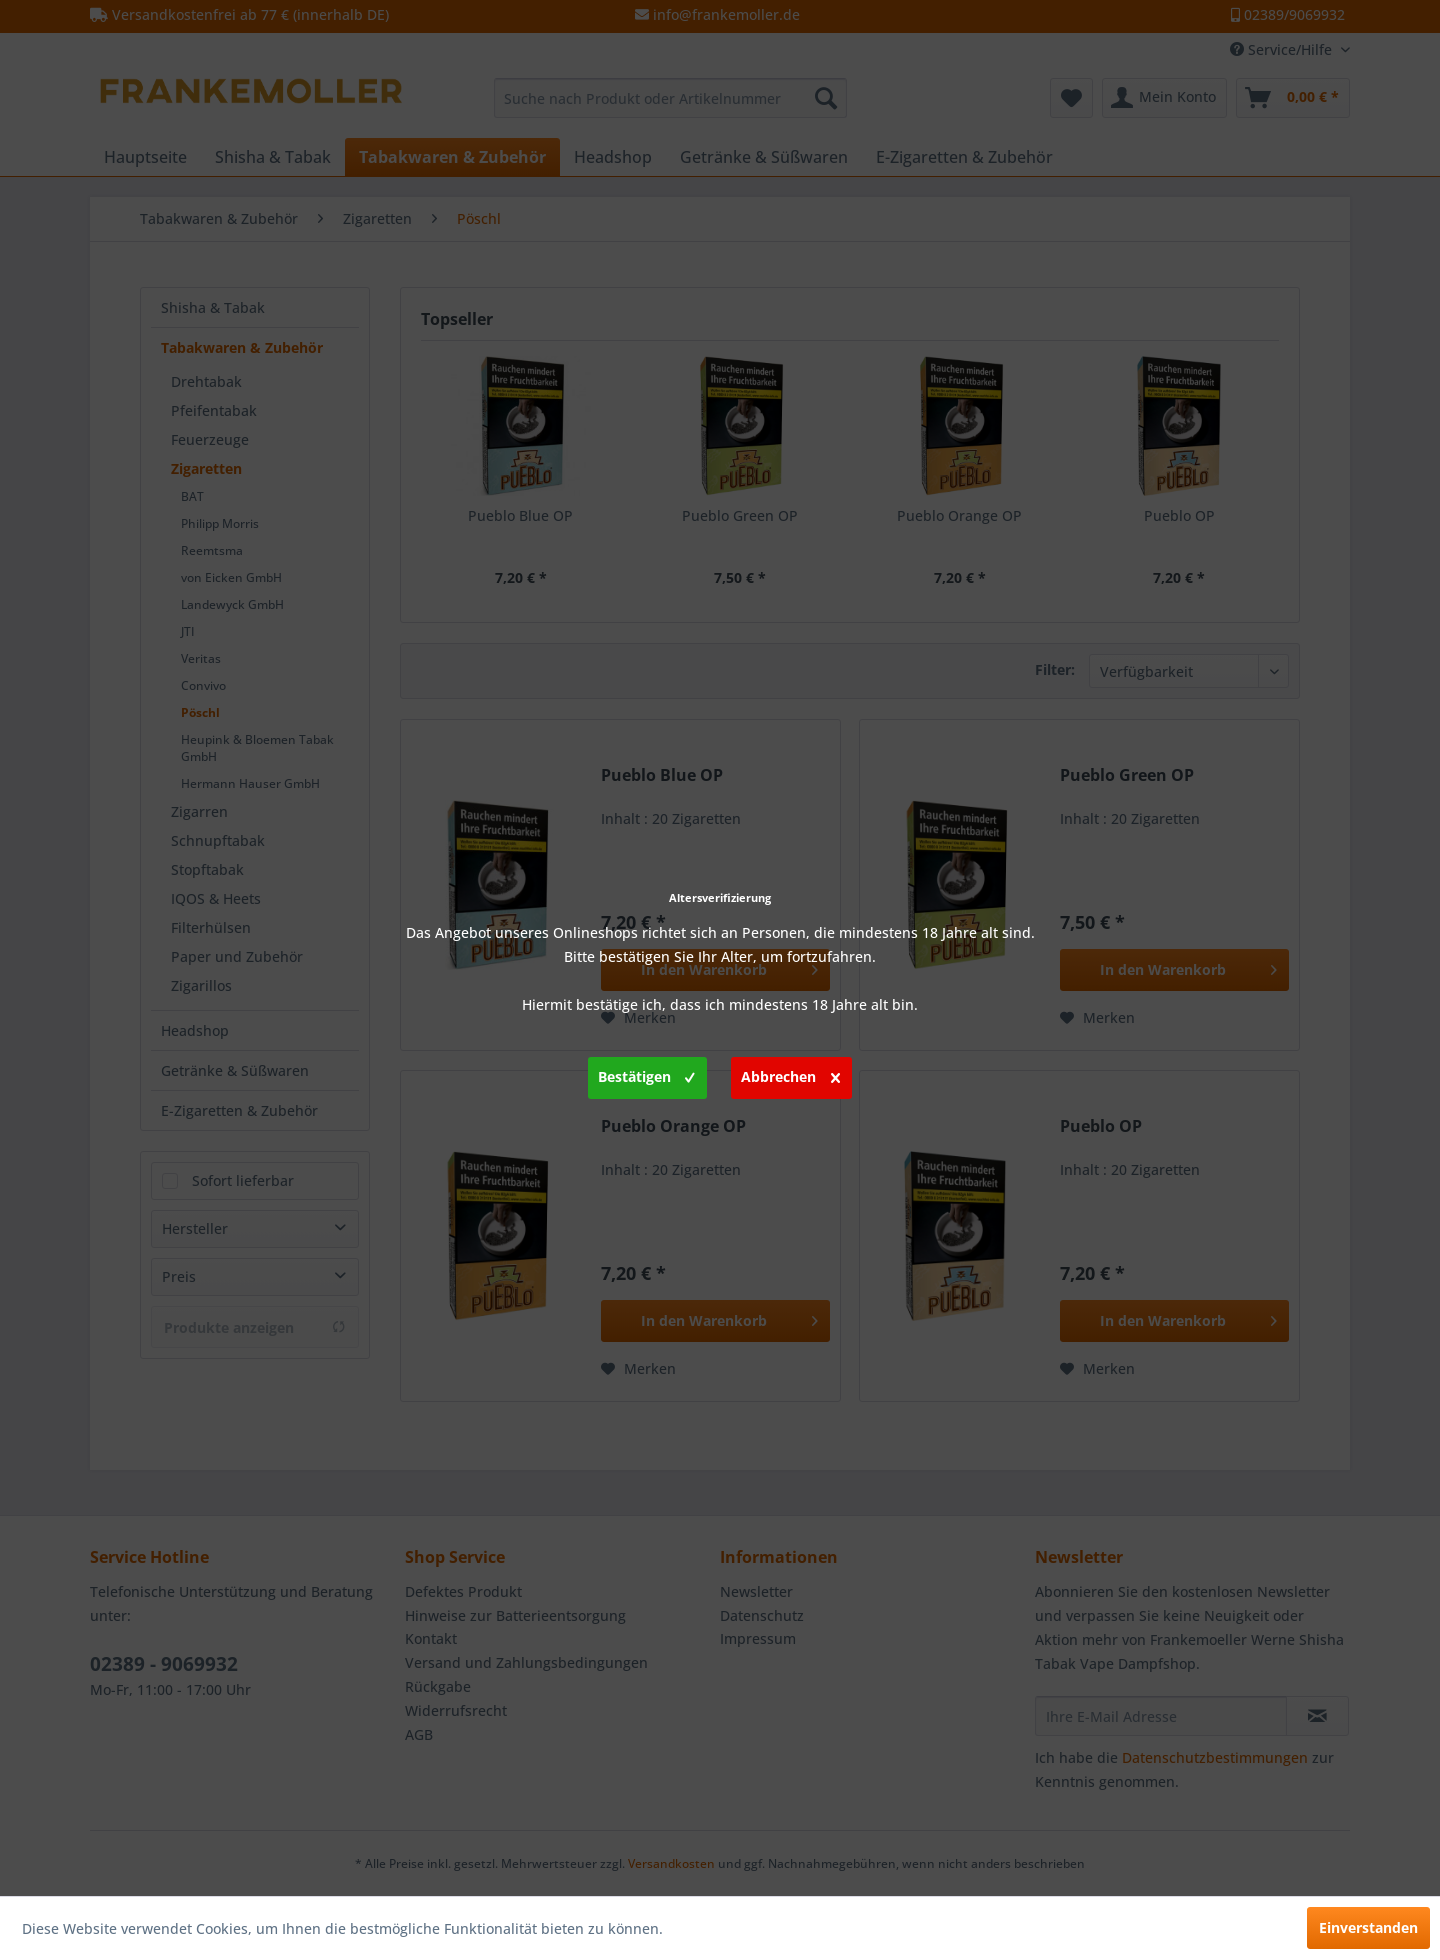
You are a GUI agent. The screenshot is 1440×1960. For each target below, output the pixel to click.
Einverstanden (1368, 1927)
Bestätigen (646, 1074)
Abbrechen (790, 1074)
